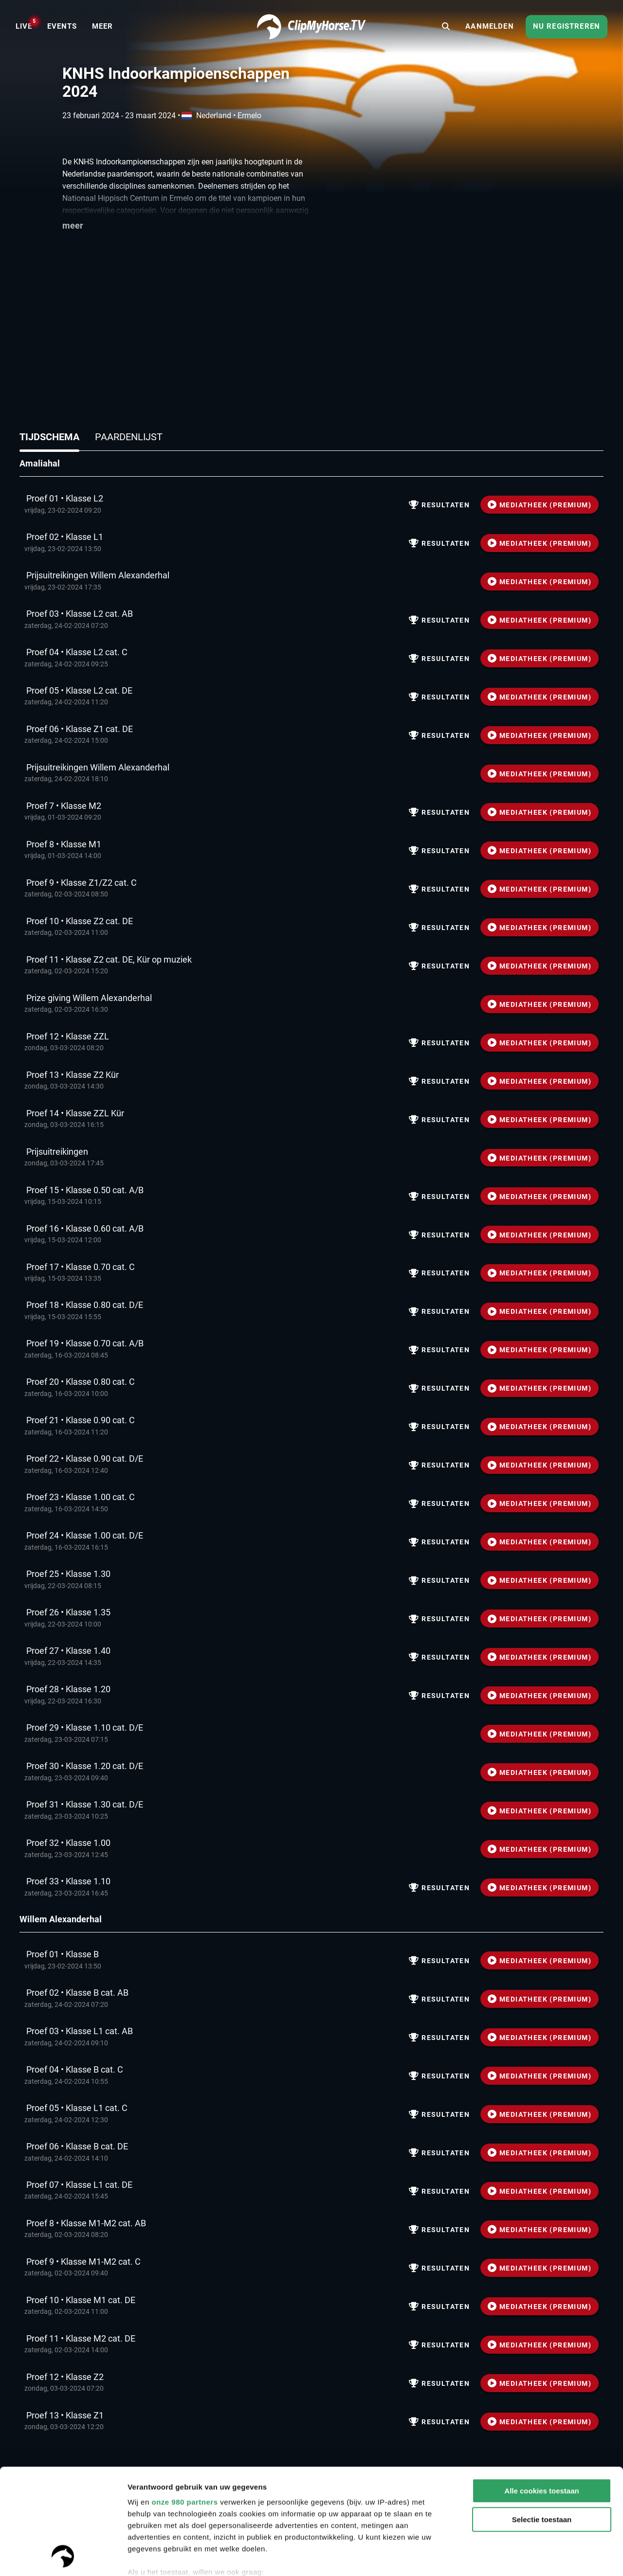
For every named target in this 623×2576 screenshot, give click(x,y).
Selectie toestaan (542, 2420)
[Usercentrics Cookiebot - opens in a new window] (63, 2557)
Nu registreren (566, 26)
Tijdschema (49, 437)
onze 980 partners (184, 2403)
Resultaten (439, 505)
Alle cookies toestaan (541, 2392)
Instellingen (148, 2557)
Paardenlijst (129, 437)
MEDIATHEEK (539, 505)
